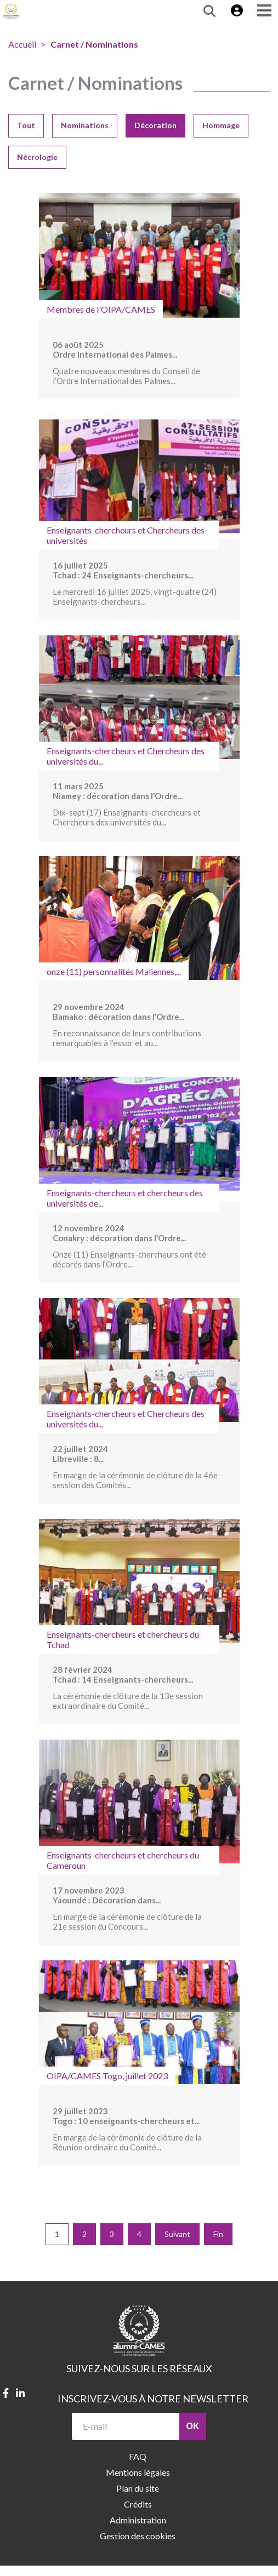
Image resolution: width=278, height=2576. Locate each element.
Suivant (177, 2234)
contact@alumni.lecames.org (118, 2571)
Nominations (85, 125)
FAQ (137, 2456)
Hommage (221, 125)
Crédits (138, 2504)
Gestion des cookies (137, 2536)
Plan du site (137, 2488)
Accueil (22, 44)
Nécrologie (37, 157)
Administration (138, 2520)
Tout (26, 125)
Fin (218, 2234)
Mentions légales (138, 2472)
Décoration (155, 125)
